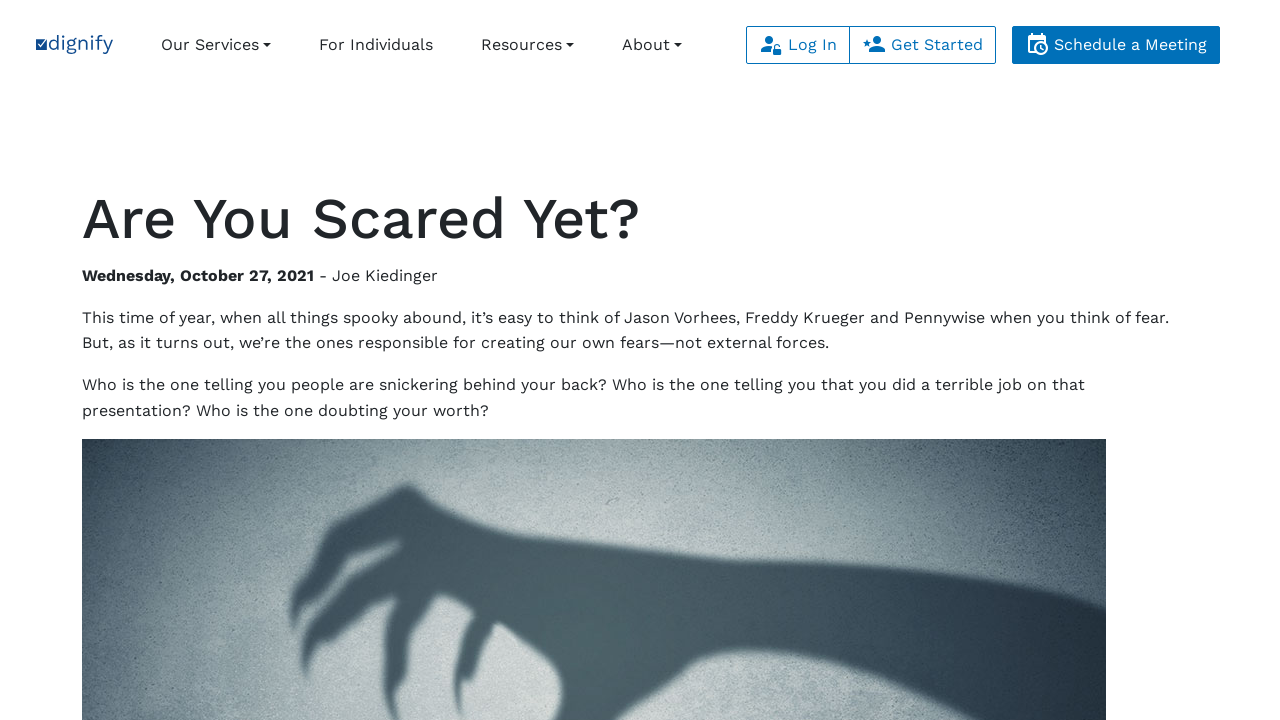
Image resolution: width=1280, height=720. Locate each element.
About (646, 44)
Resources (521, 44)
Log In (798, 44)
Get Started (922, 44)
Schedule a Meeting (1116, 44)
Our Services (210, 44)
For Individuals (376, 44)
